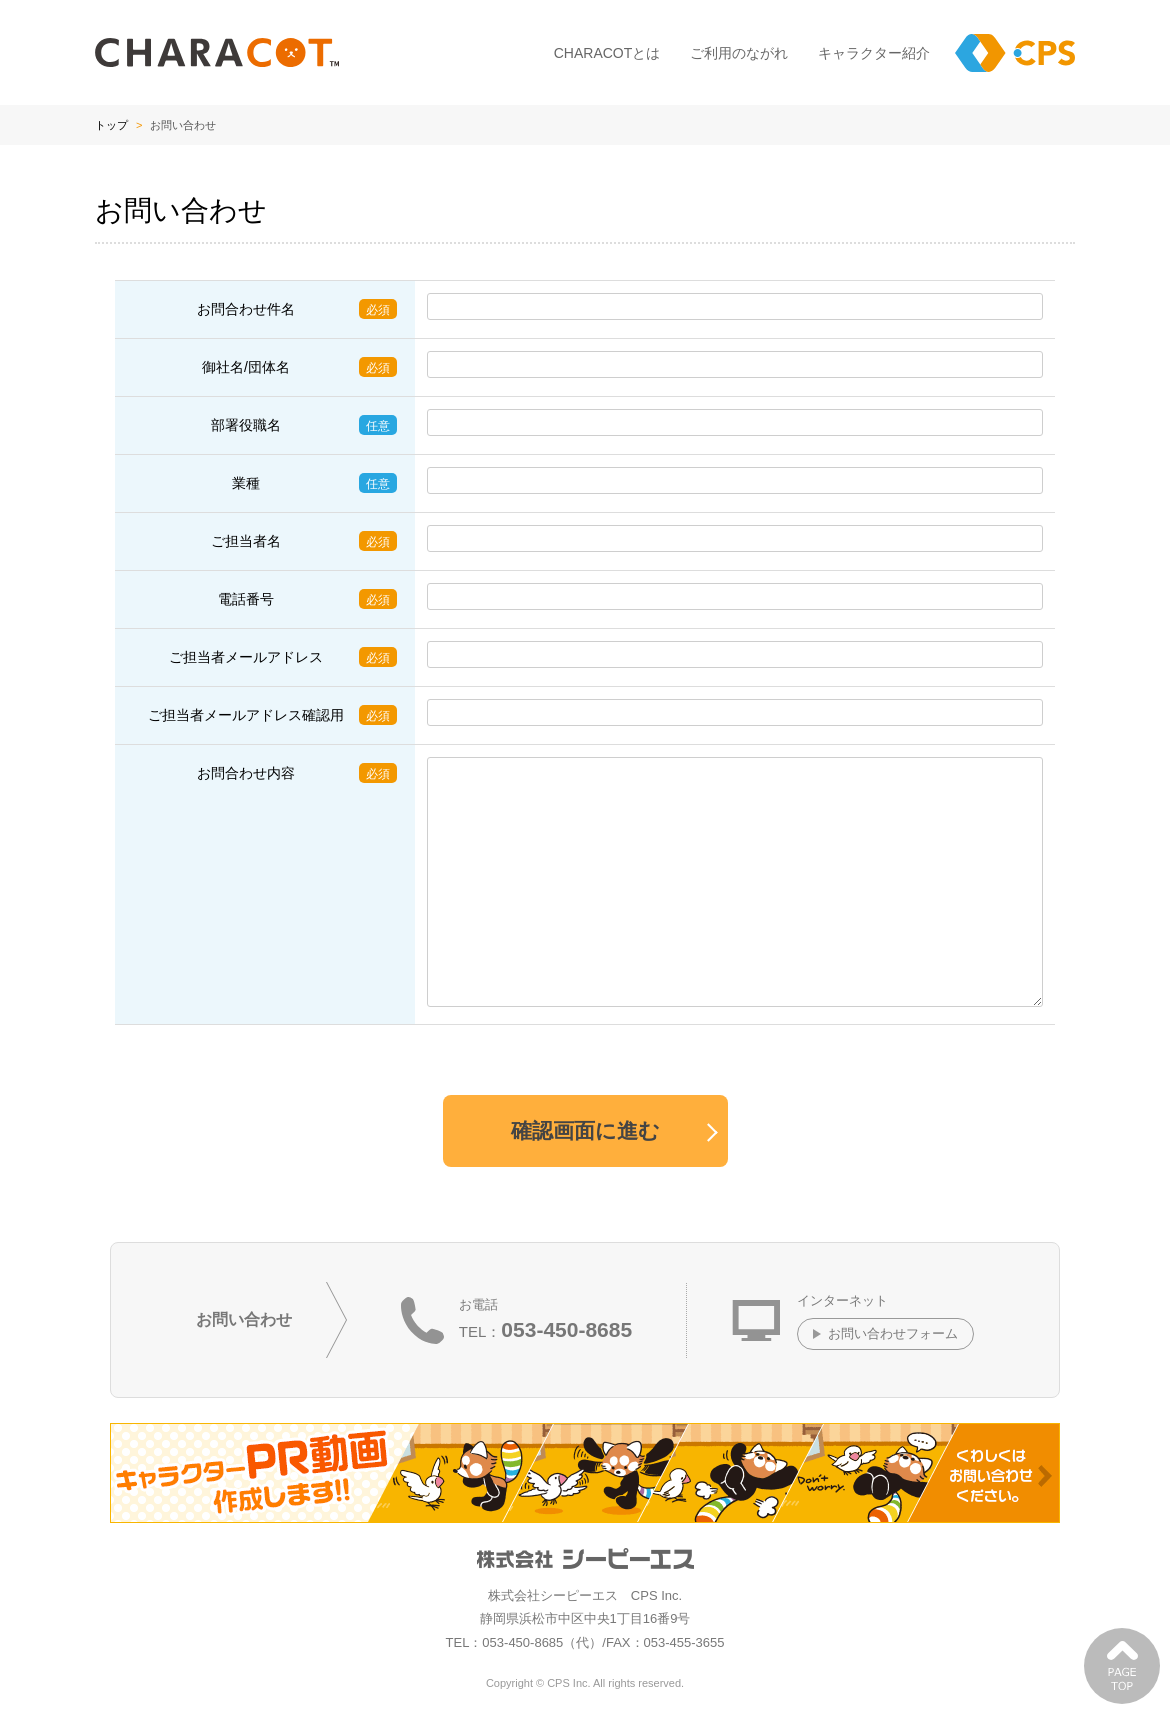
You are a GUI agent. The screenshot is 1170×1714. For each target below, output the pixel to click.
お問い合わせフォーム (893, 1333)
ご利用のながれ (739, 53)
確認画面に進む (585, 1130)
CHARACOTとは (607, 53)
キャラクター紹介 (874, 53)
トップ (111, 125)
